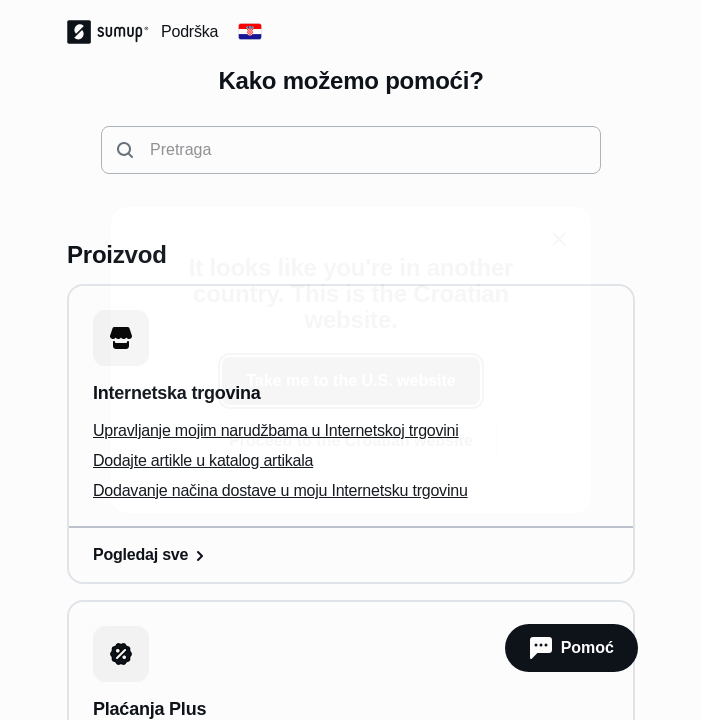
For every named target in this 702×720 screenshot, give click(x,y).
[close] (559, 239)
